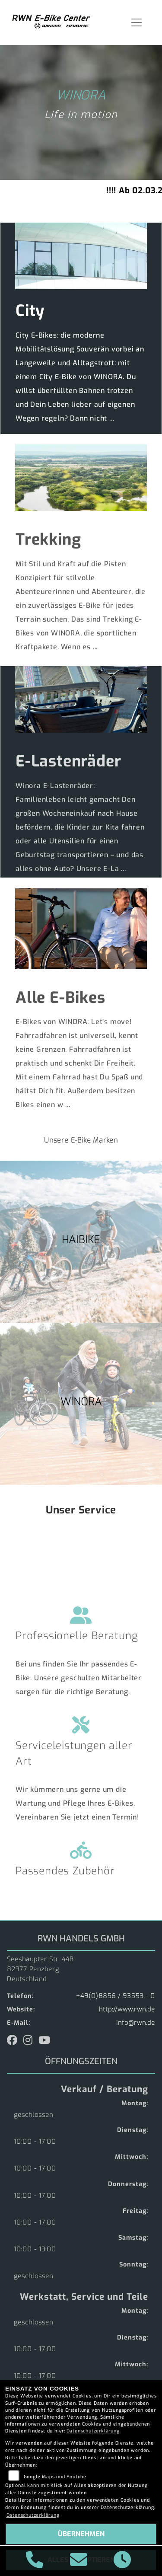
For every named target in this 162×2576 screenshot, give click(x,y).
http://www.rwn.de (127, 2009)
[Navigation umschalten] (136, 22)
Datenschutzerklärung (93, 2431)
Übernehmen (81, 2533)
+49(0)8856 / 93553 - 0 (115, 1996)
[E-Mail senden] (79, 2561)
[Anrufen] (35, 2561)
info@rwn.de (135, 2023)
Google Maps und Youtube (55, 2477)
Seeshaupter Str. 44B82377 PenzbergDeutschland (40, 1969)
